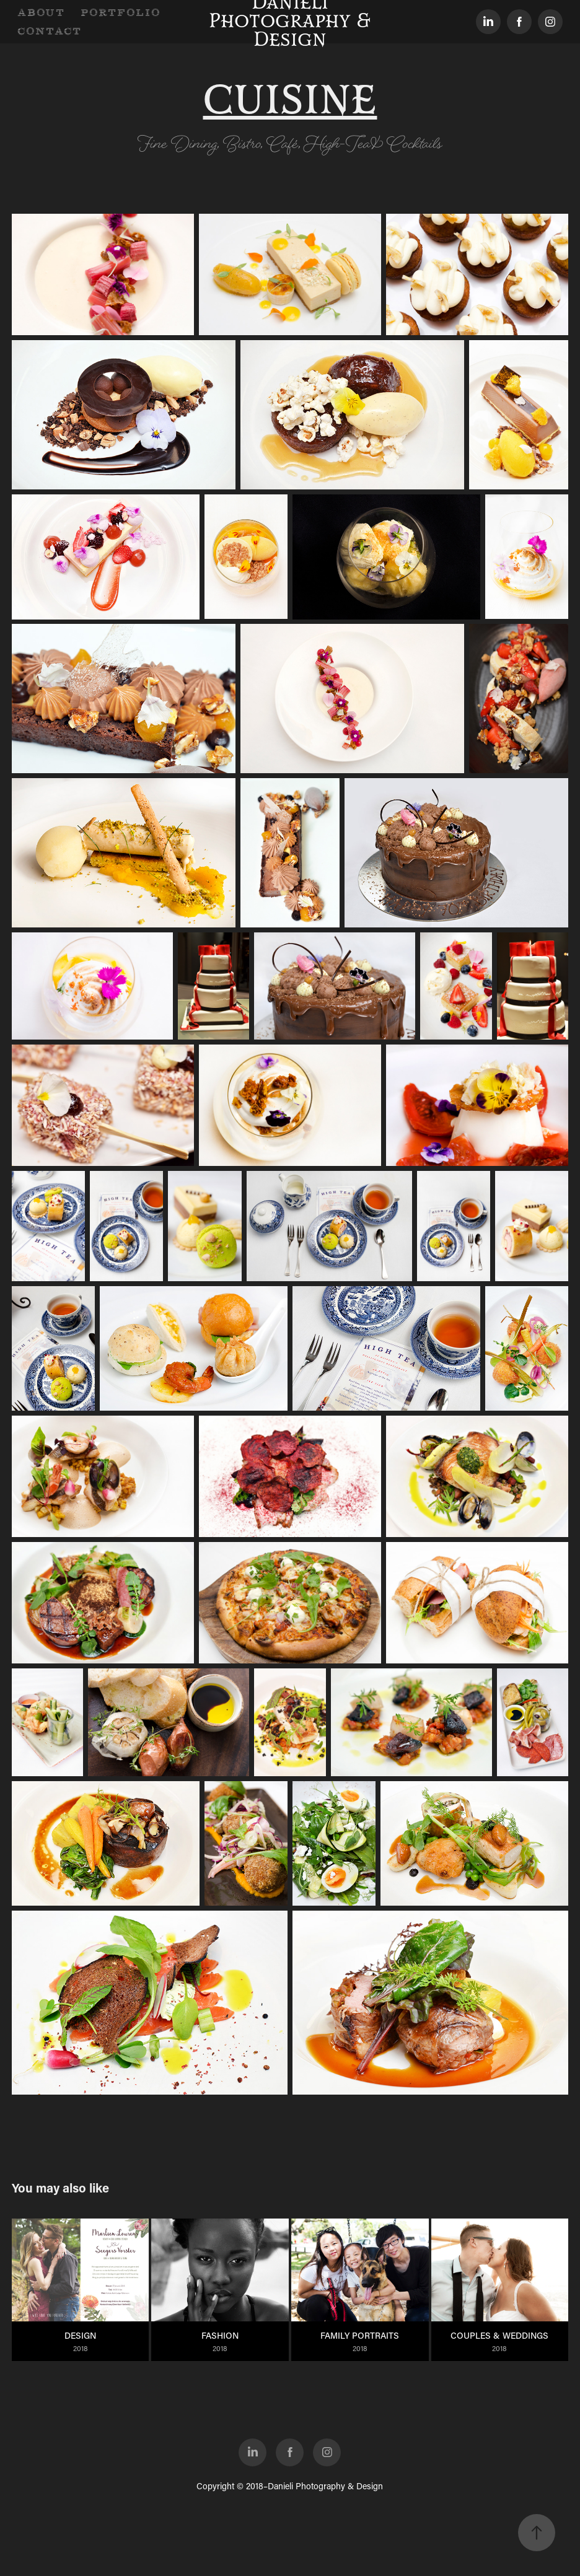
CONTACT (49, 31)
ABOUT (41, 12)
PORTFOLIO (120, 12)
